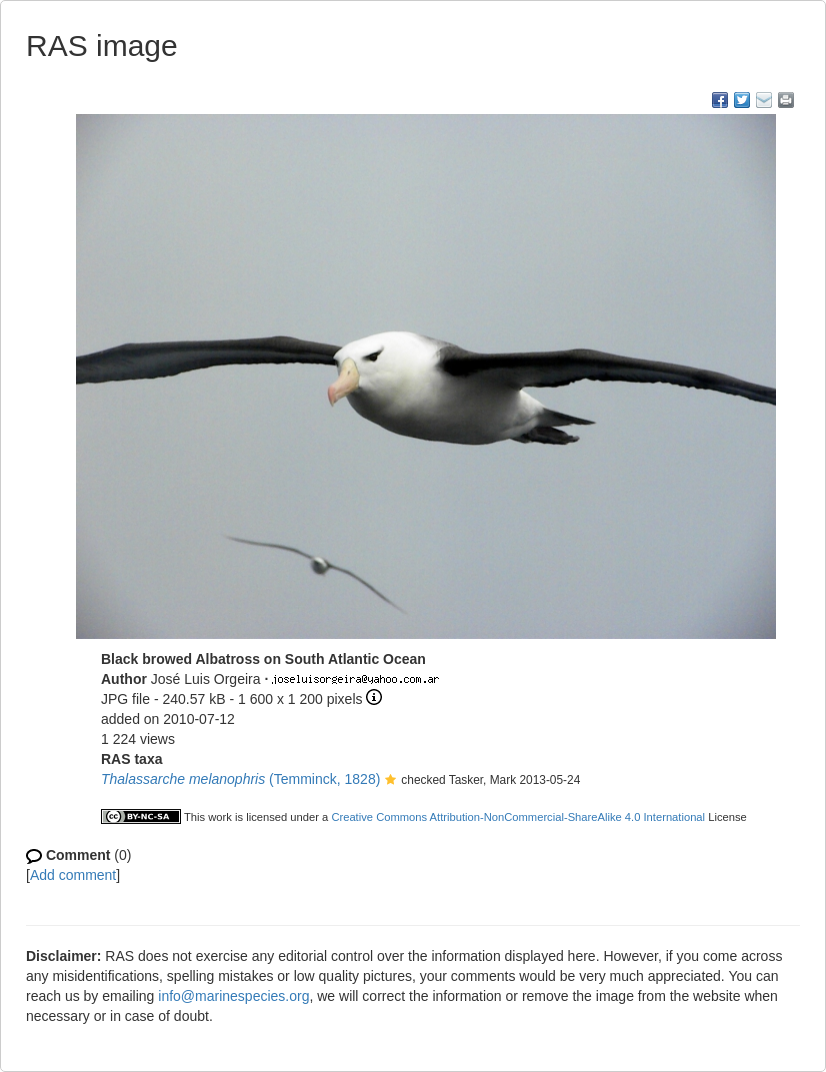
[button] (390, 781)
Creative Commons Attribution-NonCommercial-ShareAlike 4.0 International (518, 817)
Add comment (73, 875)
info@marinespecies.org (233, 996)
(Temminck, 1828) (240, 779)
